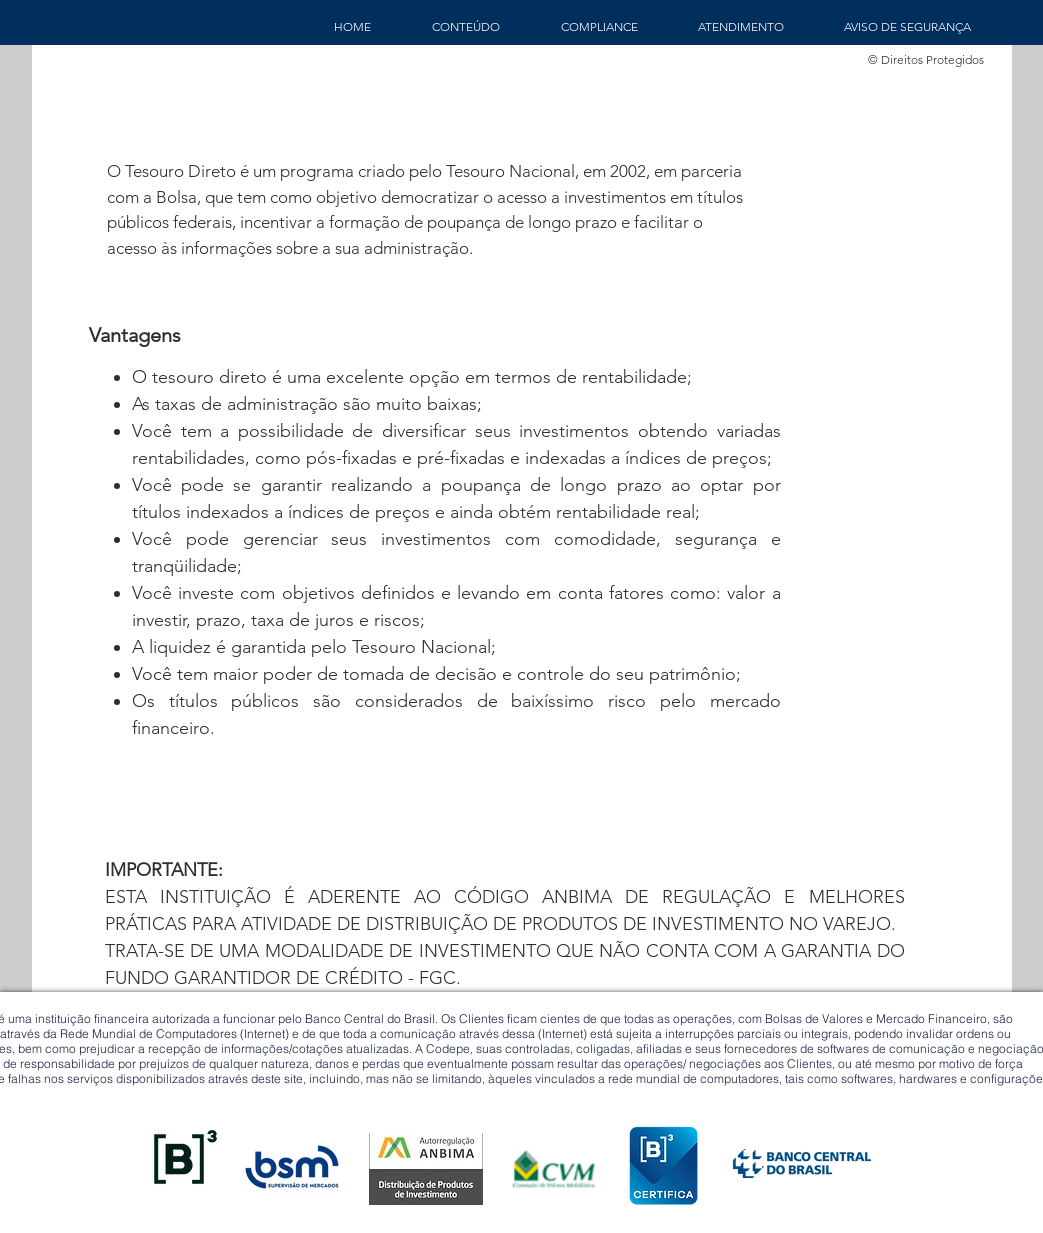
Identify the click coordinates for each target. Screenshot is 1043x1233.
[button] (466, 26)
